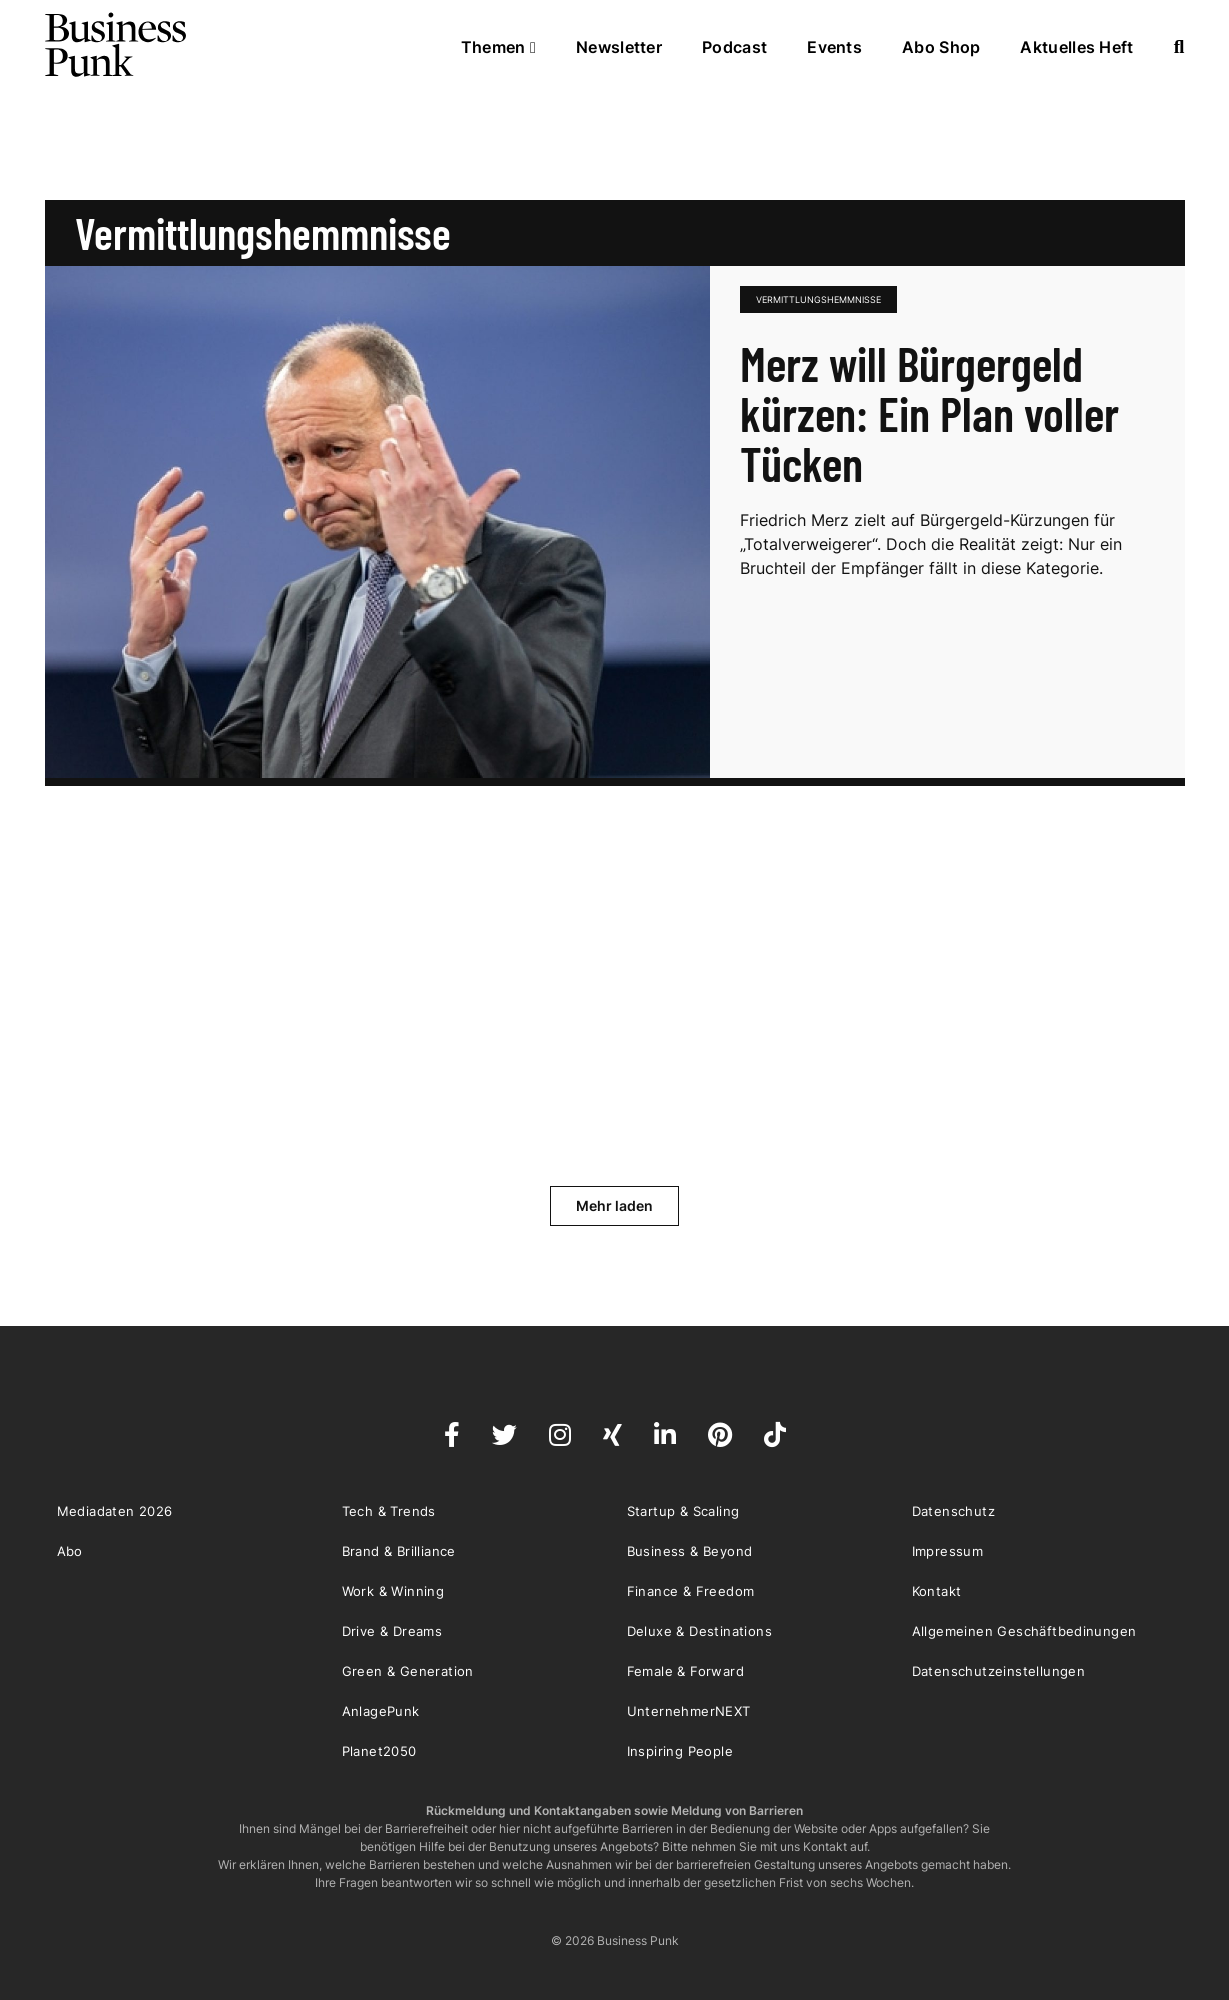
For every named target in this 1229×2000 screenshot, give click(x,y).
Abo (70, 1551)
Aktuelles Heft (1076, 47)
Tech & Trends (389, 1511)
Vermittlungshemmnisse (818, 299)
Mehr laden (614, 1205)
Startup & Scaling (683, 1511)
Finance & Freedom (691, 1591)
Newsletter (619, 47)
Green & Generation (408, 1671)
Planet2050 (379, 1751)
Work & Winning (393, 1591)
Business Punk (117, 45)
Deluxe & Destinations (699, 1631)
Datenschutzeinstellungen (999, 1671)
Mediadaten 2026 (115, 1511)
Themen (498, 47)
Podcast (734, 47)
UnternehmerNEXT (689, 1711)
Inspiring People (680, 1751)
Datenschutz (953, 1511)
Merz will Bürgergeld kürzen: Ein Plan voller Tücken (929, 413)
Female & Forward (685, 1671)
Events (834, 47)
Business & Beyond (690, 1551)
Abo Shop (941, 47)
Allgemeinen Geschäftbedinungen (1024, 1631)
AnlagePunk (381, 1711)
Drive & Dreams (392, 1631)
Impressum (948, 1551)
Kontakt (937, 1591)
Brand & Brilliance (399, 1551)
